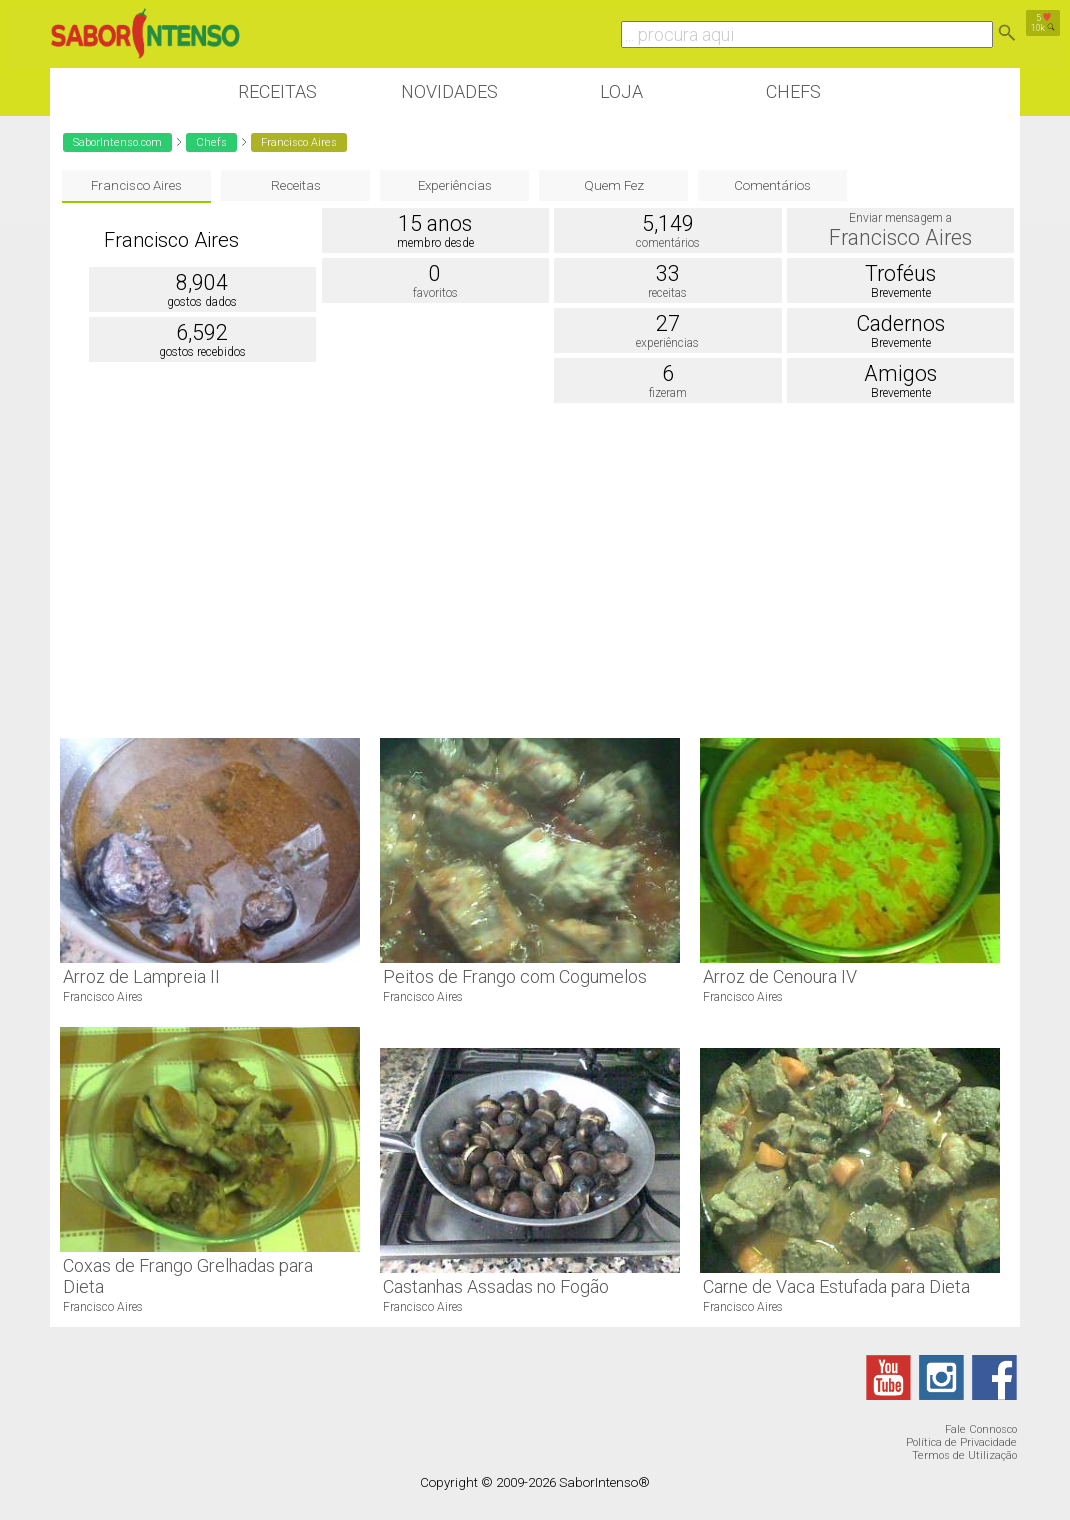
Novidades (449, 91)
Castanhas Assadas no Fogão (496, 1286)
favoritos (435, 293)
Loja (621, 91)
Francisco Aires (136, 185)
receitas (667, 293)
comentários (668, 243)
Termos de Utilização (964, 1455)
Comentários (772, 185)
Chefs (793, 91)
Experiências (455, 185)
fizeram (668, 393)
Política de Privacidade (961, 1442)
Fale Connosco (981, 1429)
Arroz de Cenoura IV (780, 976)
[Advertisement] (535, 568)
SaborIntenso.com (117, 142)
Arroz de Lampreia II (141, 976)
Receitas (277, 91)
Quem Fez (614, 185)
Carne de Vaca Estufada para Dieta (836, 1286)
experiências (667, 343)
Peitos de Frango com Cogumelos (515, 976)
